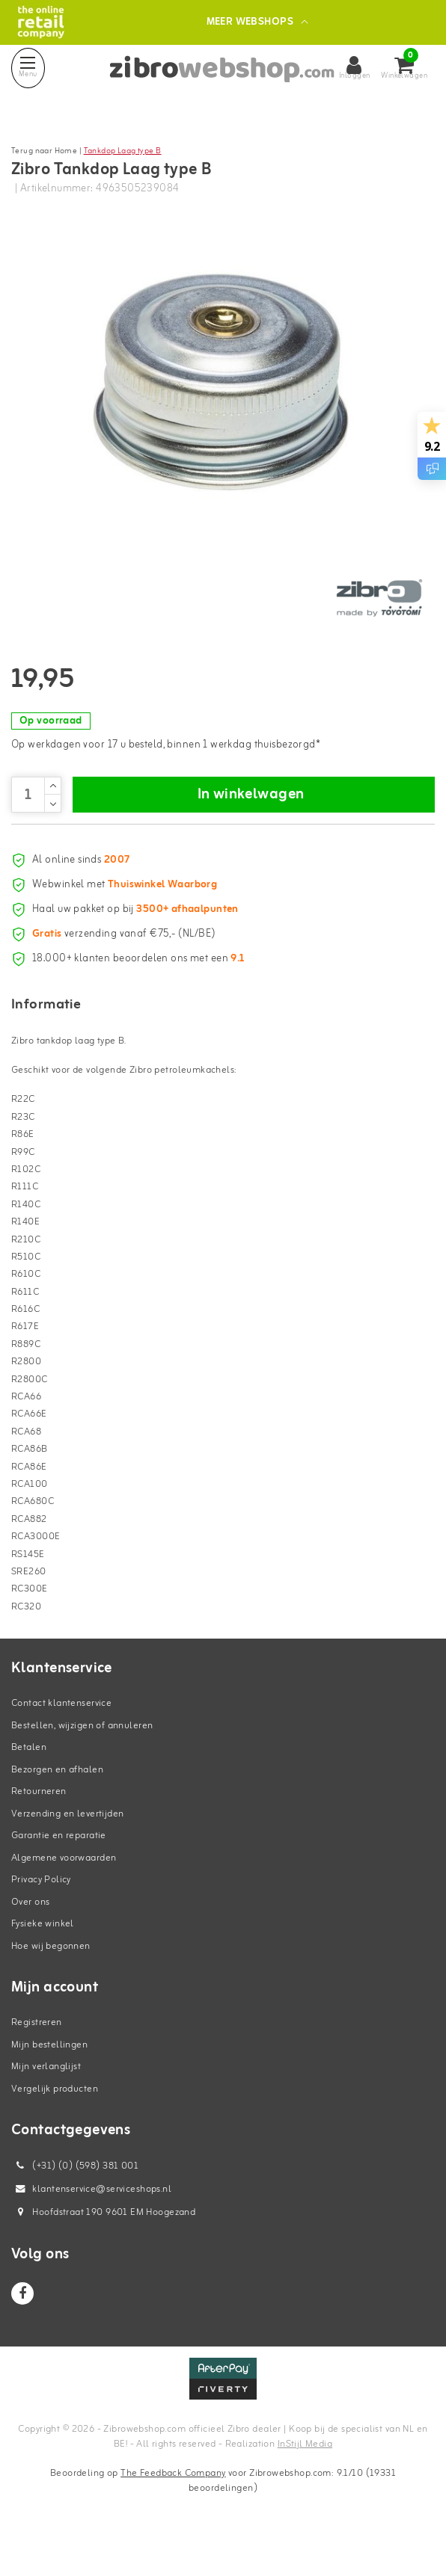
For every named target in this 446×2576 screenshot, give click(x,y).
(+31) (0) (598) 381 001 (74, 2198)
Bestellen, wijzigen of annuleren (82, 1757)
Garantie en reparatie (58, 1868)
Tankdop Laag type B (123, 151)
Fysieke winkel (42, 1956)
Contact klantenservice (61, 1735)
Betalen (28, 1779)
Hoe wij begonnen (51, 1977)
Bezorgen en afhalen (57, 1801)
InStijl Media (305, 2475)
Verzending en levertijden (67, 1845)
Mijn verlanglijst (46, 2099)
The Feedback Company (172, 2505)
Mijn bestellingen (49, 2076)
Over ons (30, 1933)
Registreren (36, 2054)
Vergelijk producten (54, 2120)
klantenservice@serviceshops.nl (91, 2221)
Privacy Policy (41, 1912)
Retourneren (39, 1823)
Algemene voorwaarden (63, 1889)
